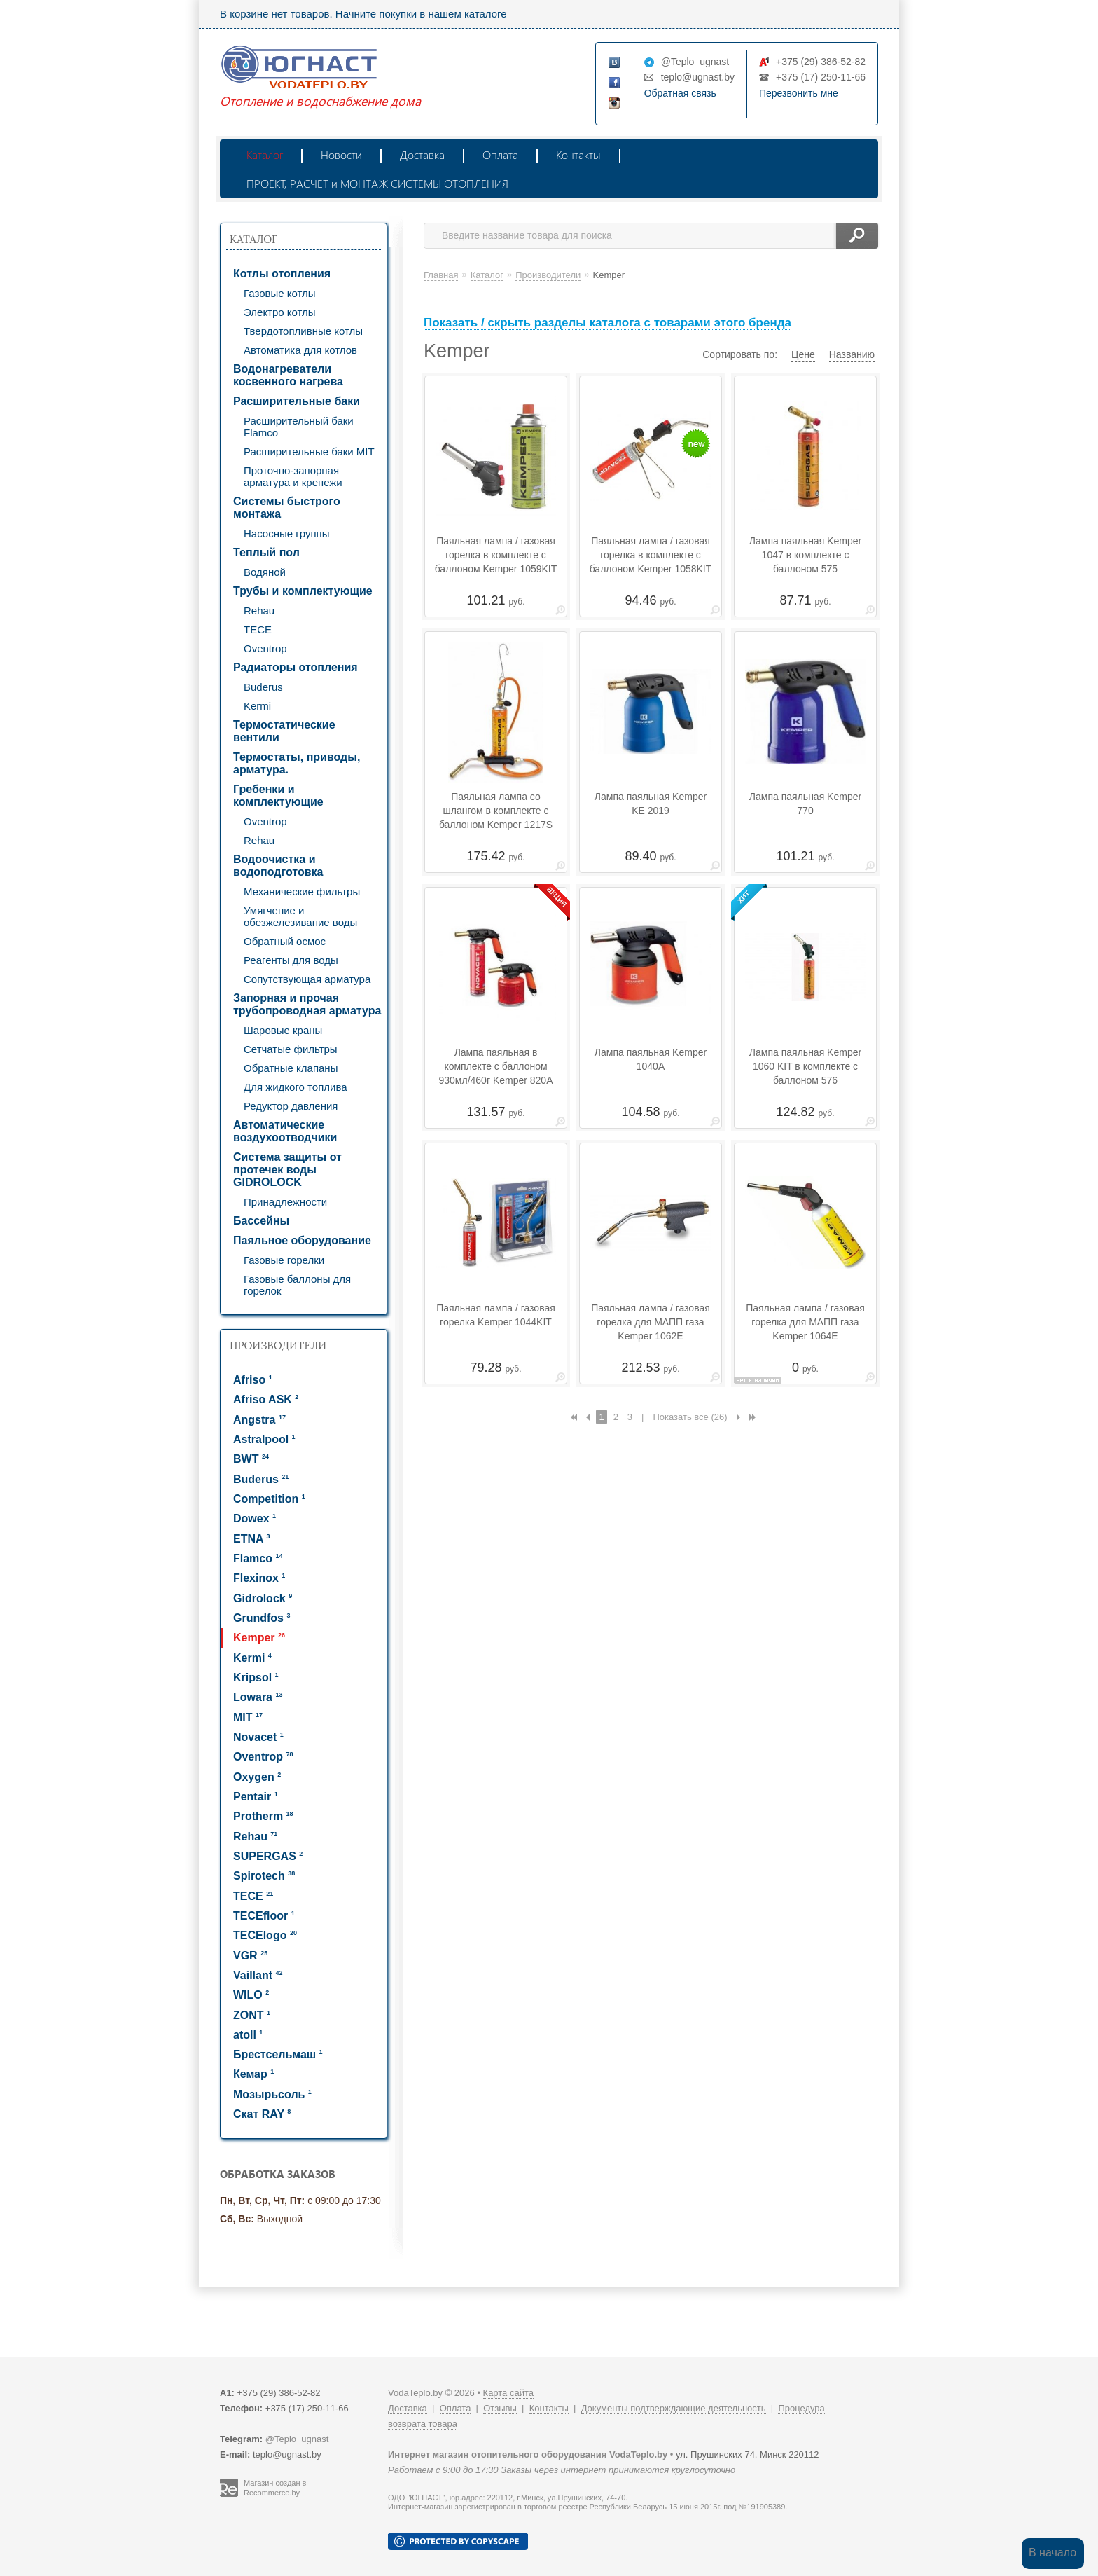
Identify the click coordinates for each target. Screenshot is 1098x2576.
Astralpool (264, 1439)
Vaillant (257, 1975)
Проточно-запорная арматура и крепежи (293, 476)
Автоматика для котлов (300, 350)
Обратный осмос (285, 941)
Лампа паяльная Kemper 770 (805, 803)
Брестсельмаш (278, 2054)
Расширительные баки (296, 401)
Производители (278, 1345)
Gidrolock (262, 1598)
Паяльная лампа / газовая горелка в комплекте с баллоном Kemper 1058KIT (651, 554)
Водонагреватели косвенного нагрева (288, 375)
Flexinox (259, 1578)
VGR (250, 1956)
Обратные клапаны (291, 1068)
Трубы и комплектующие (303, 591)
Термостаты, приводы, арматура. (296, 763)
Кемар (253, 2074)
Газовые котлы (280, 293)
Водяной (265, 572)
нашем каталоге (467, 14)
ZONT (251, 2015)
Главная (441, 275)
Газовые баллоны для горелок (297, 1285)
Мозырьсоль (272, 2094)
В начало (1052, 2552)
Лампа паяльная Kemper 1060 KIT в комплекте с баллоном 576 (805, 1066)
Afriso (252, 1380)
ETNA (251, 1539)
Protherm (263, 1816)
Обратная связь (680, 93)
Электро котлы (280, 312)
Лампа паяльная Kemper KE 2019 (651, 803)
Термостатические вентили (284, 731)
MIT (248, 1717)
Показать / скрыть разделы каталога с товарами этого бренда (607, 322)
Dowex (254, 1518)
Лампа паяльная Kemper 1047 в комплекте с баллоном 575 (805, 554)
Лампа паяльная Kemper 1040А (651, 1059)
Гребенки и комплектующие (278, 795)
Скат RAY (262, 2114)
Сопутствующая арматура (307, 979)
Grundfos (261, 1618)
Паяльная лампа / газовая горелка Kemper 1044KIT (495, 1315)
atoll (248, 2035)
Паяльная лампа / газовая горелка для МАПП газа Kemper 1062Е (650, 1322)
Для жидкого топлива (295, 1087)
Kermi (257, 706)
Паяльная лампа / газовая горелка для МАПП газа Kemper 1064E (805, 1322)
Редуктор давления (291, 1106)
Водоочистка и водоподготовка (278, 865)
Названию (852, 354)
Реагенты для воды (291, 960)
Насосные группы (286, 533)
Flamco (257, 1558)
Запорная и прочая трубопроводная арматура (307, 1004)
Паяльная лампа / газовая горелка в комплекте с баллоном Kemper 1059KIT (496, 554)
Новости (341, 154)
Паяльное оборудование (302, 1240)
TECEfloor (264, 1916)
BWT (251, 1459)
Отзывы (500, 2408)
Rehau (259, 611)
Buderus (263, 687)
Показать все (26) (690, 1417)
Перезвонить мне (798, 93)
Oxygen (257, 1777)
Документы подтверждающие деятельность (673, 2408)
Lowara (257, 1697)
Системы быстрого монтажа (286, 507)
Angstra (259, 1420)
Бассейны (261, 1221)
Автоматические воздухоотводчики (285, 1131)
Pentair (255, 1797)
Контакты (578, 154)
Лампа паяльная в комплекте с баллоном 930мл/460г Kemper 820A (495, 1066)
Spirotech (264, 1876)
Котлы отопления (282, 274)
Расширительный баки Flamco (299, 427)
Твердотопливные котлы (303, 331)
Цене (803, 354)
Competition (269, 1499)
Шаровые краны (283, 1030)
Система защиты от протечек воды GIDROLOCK (287, 1169)
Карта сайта (508, 2393)
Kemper (259, 1638)
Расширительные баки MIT (309, 451)
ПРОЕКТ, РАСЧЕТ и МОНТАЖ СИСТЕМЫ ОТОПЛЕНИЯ (377, 183)
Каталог (264, 154)
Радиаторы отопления (295, 667)
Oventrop (265, 648)
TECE (258, 629)
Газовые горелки (284, 1260)
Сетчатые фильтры (291, 1049)
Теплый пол (266, 552)
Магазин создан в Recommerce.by (275, 2488)
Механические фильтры (302, 891)
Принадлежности (285, 1202)
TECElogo (265, 1935)
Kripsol (256, 1677)
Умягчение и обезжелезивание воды (300, 916)
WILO (251, 1995)
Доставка (422, 154)
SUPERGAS (268, 1856)
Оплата (500, 154)
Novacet (258, 1737)
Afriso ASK (265, 1399)
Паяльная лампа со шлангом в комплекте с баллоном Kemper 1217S (496, 810)
